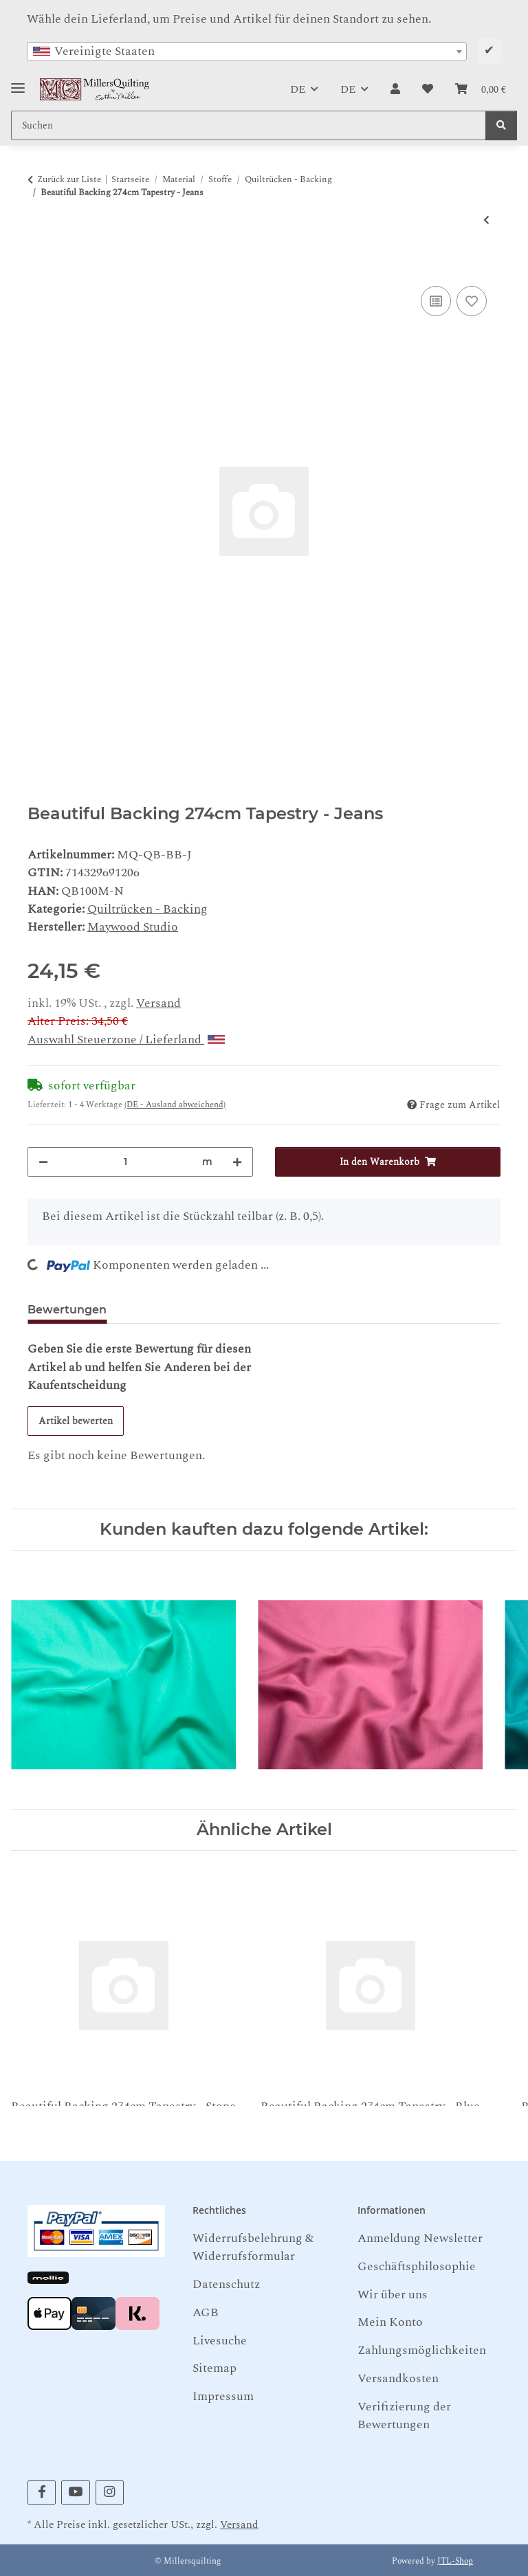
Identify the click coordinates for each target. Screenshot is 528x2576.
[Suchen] (501, 125)
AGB (205, 2312)
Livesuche (219, 2340)
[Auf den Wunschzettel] (471, 301)
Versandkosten (398, 2378)
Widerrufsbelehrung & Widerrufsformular (253, 2247)
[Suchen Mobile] (248, 125)
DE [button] (297, 89)
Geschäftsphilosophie (417, 2266)
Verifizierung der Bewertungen (404, 2415)
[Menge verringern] (43, 1162)
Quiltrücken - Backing (147, 909)
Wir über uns (393, 2294)
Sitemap (214, 2368)
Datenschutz (226, 2284)
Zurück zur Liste (69, 179)
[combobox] (247, 51)
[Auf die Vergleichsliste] (436, 301)
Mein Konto (390, 2322)
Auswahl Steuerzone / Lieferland (126, 1039)
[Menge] (125, 1162)
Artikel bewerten (75, 1421)
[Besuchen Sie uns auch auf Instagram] (110, 2492)
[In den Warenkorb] (39, 266)
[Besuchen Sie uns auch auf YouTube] (75, 2492)
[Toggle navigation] (18, 82)
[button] (395, 89)
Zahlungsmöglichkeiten (422, 2350)
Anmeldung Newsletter (420, 2238)
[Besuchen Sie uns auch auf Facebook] (42, 2492)
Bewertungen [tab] (67, 1309)
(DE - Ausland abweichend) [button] (175, 1104)
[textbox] (247, 51)
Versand (158, 1003)
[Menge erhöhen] (237, 1162)
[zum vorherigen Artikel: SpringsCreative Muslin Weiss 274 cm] (486, 220)
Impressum (223, 2396)
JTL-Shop (455, 2561)
